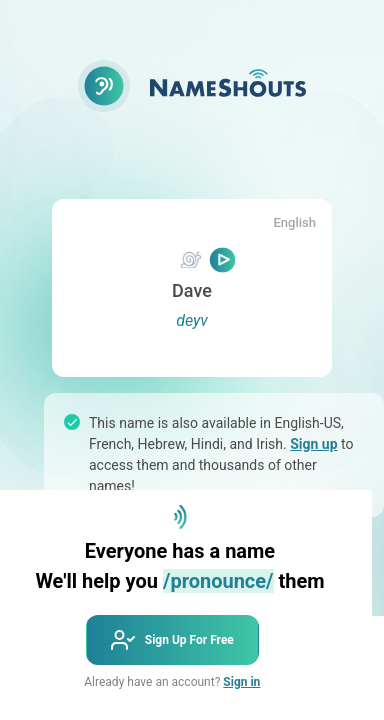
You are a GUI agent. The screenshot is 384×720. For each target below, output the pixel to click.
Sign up (313, 444)
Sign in (241, 682)
